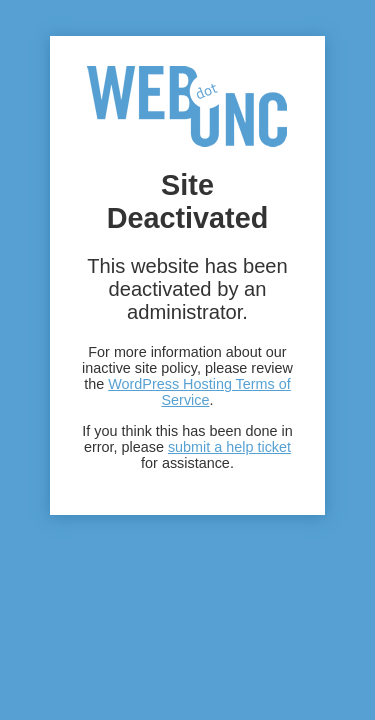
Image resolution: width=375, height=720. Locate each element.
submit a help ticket (229, 447)
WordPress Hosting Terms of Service (199, 392)
